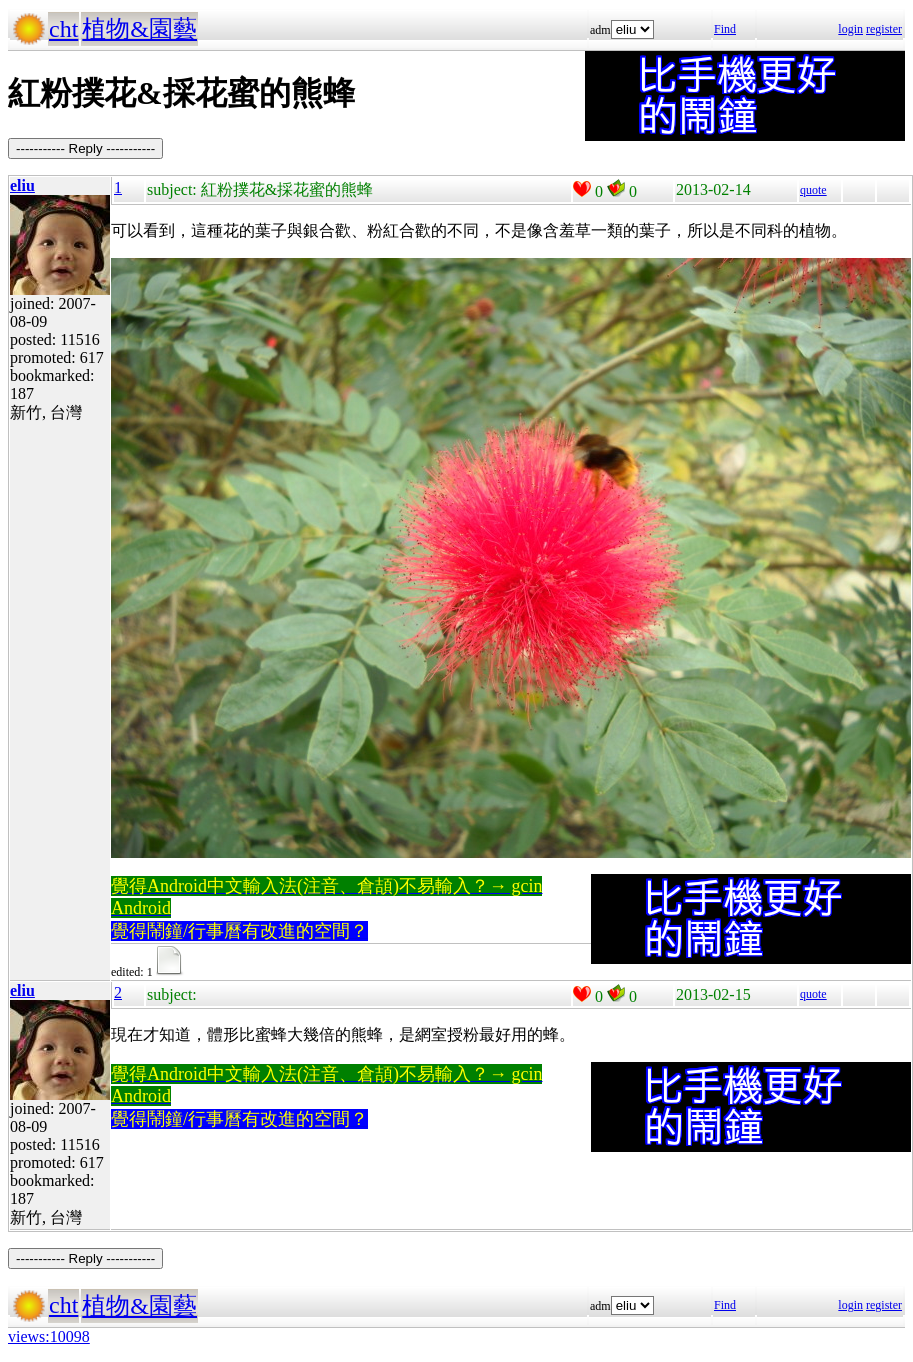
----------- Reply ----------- (85, 148)
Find (725, 29)
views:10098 (49, 1336)
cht (63, 29)
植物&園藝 (139, 29)
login (850, 29)
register (884, 29)
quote (813, 190)
